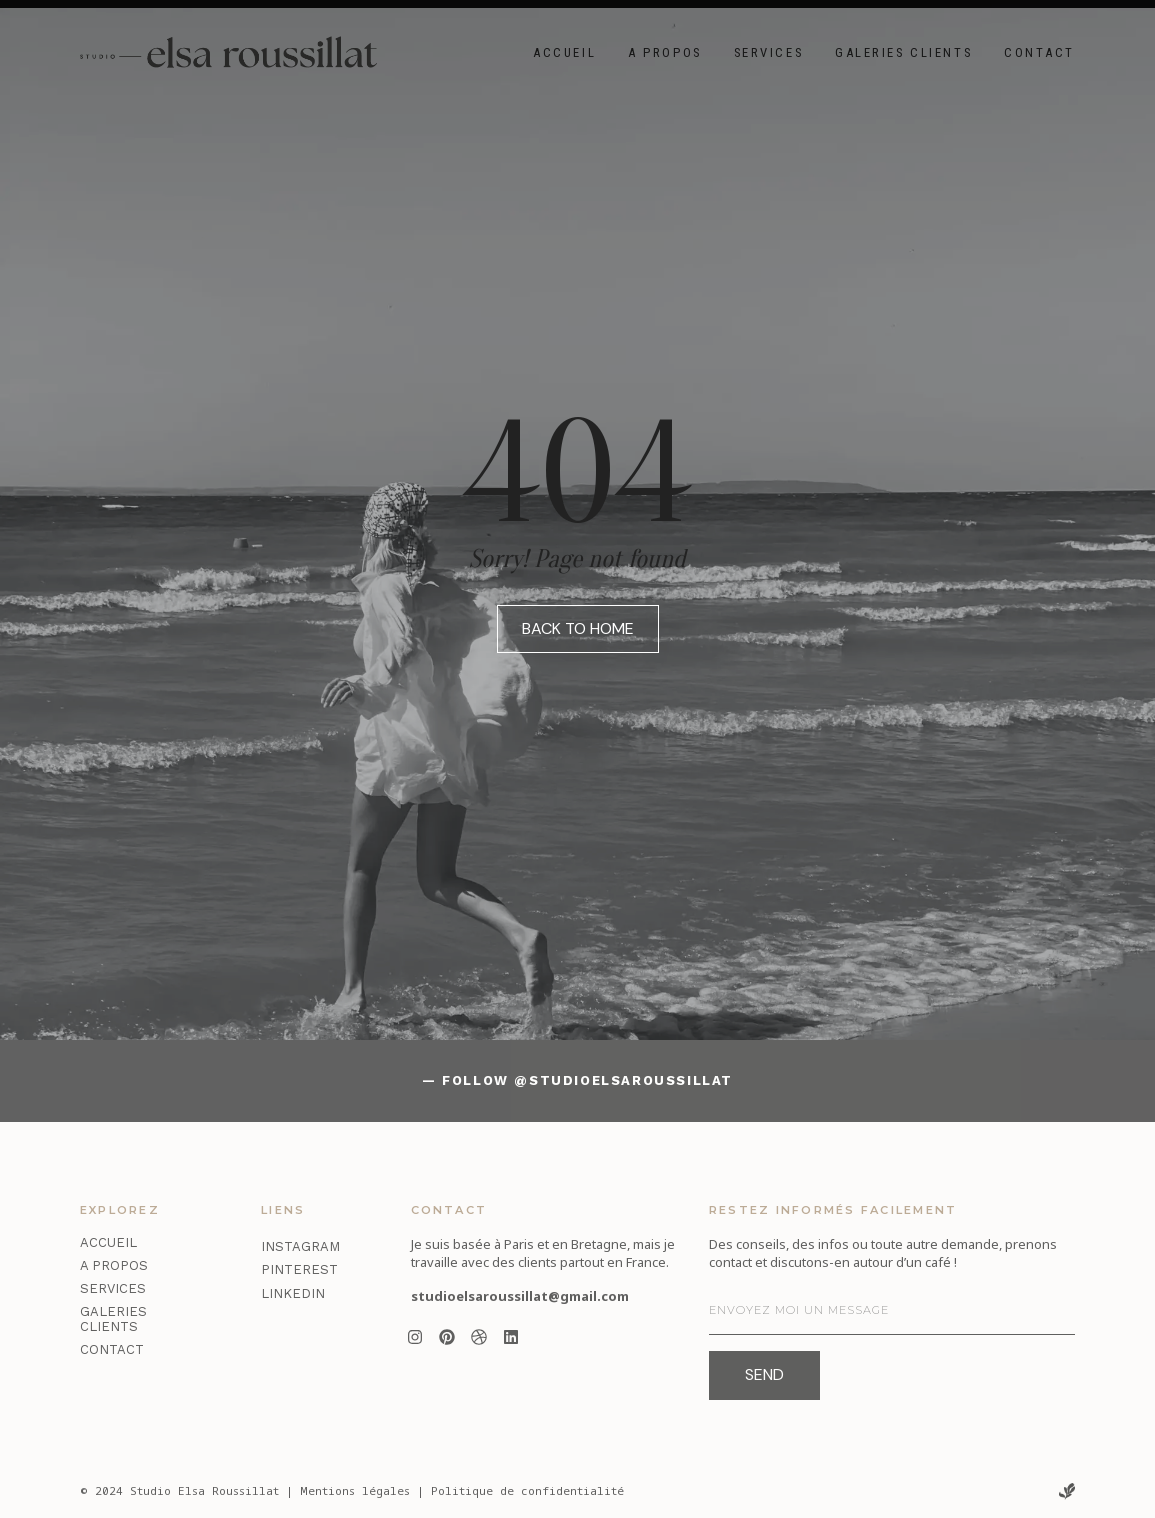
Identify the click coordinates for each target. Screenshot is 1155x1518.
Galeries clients (903, 52)
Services (768, 52)
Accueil (564, 52)
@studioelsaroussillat (623, 1080)
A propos (664, 52)
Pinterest (299, 1269)
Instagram (300, 1246)
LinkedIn (293, 1293)
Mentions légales (355, 1490)
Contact (1039, 52)
